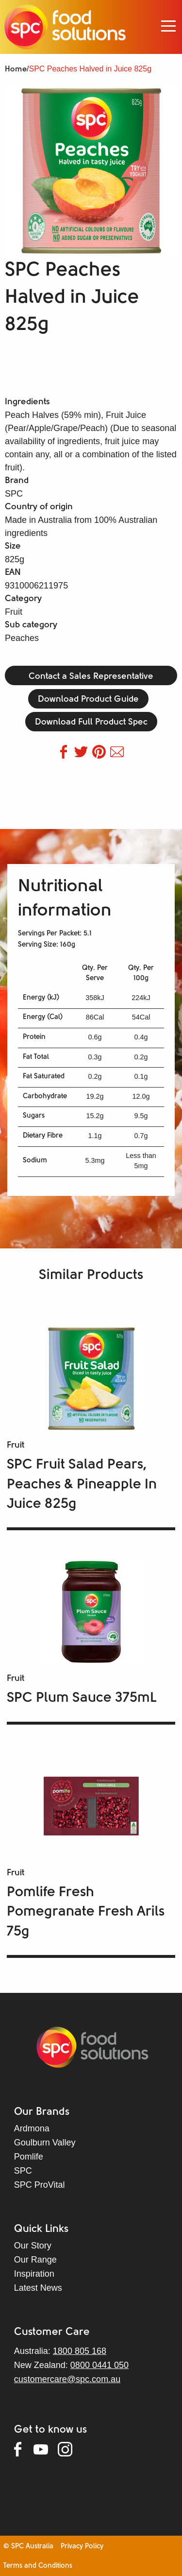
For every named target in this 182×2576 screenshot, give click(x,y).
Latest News (38, 2287)
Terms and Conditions (37, 2566)
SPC (23, 2170)
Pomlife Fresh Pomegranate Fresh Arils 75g (86, 1912)
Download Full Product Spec (91, 722)
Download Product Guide (88, 699)
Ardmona (32, 2128)
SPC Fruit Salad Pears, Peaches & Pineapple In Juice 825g (82, 1484)
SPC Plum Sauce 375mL (81, 1698)
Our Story (32, 2245)
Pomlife (28, 2156)
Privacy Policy (82, 2546)
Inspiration (34, 2273)
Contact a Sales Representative (91, 676)
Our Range (35, 2259)
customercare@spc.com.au (67, 2379)
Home (16, 69)
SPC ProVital (39, 2184)
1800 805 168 (79, 2351)
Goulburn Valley (45, 2142)
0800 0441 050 (99, 2365)
